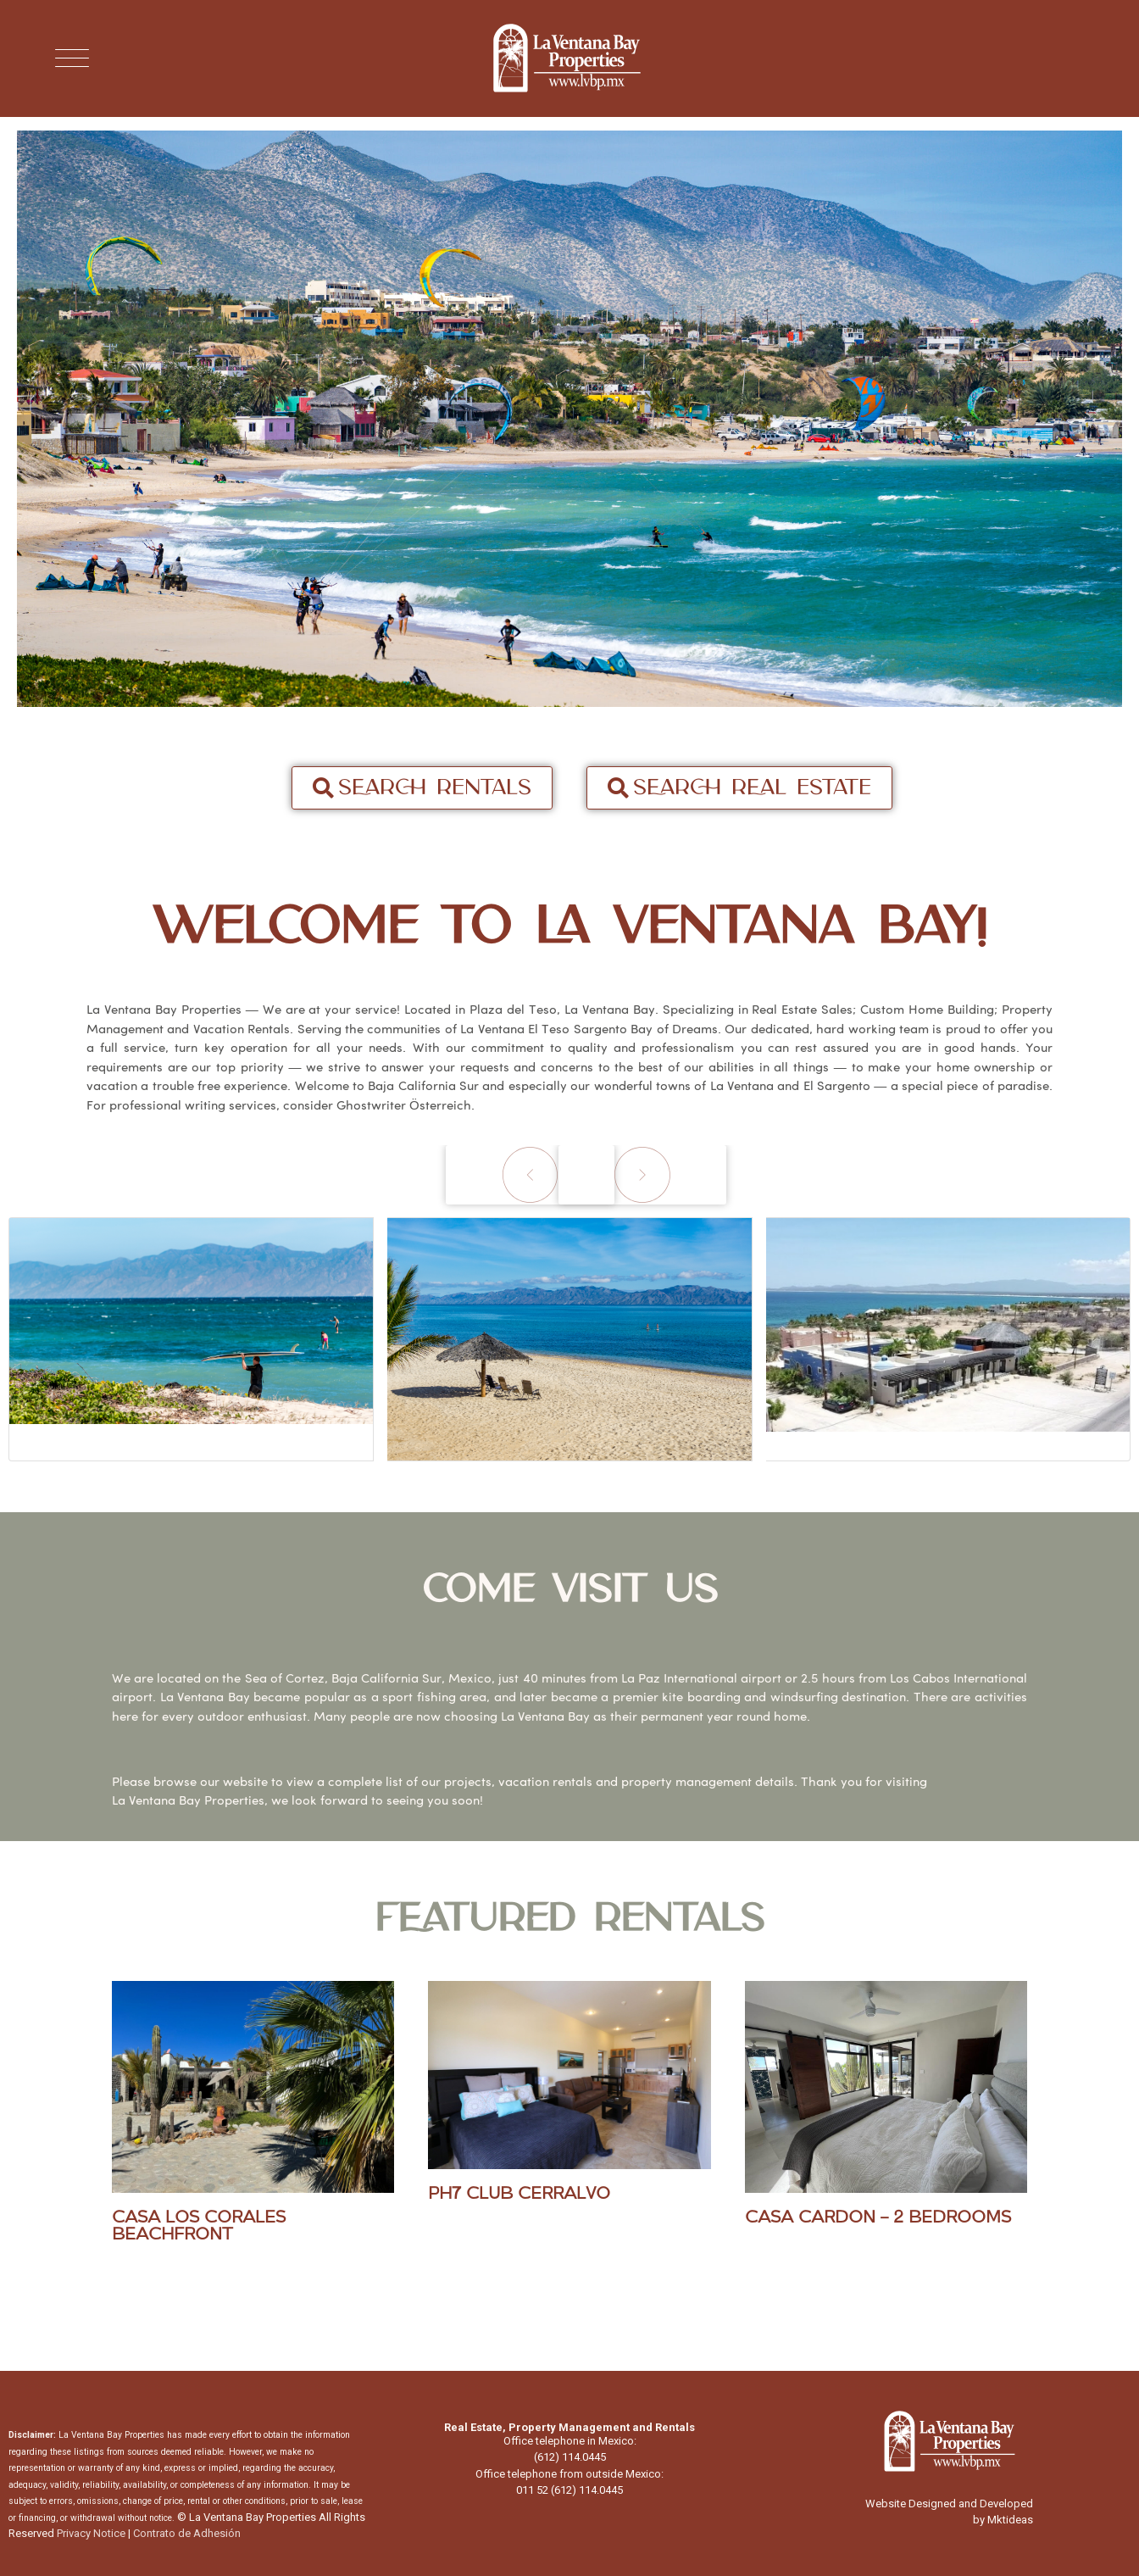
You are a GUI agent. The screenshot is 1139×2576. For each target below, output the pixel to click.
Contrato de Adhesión (187, 2533)
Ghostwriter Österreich (403, 1105)
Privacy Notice (91, 2533)
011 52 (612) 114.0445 (569, 2490)
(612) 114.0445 (570, 2457)
